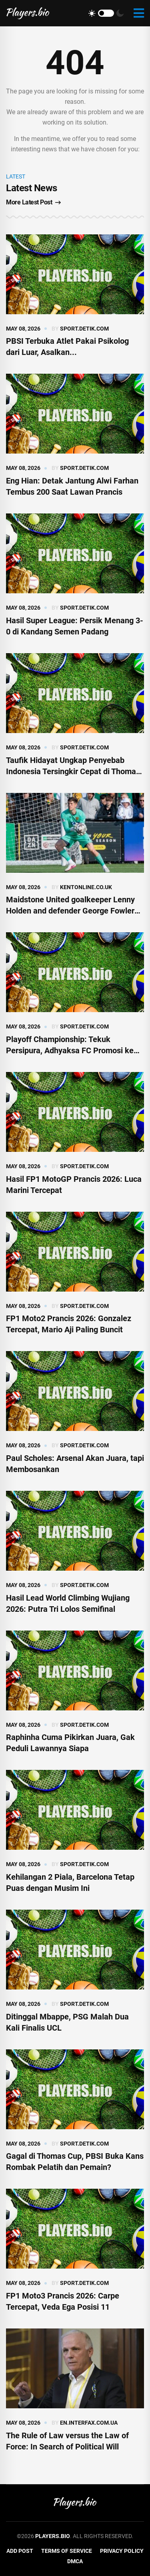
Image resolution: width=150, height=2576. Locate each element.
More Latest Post (33, 202)
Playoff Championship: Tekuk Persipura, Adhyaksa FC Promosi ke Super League (70, 1050)
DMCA (75, 2561)
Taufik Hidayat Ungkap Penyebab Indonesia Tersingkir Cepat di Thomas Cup (73, 771)
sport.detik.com (84, 328)
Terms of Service (66, 2551)
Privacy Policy (122, 2551)
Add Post (19, 2551)
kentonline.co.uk (86, 887)
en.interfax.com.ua (89, 2422)
